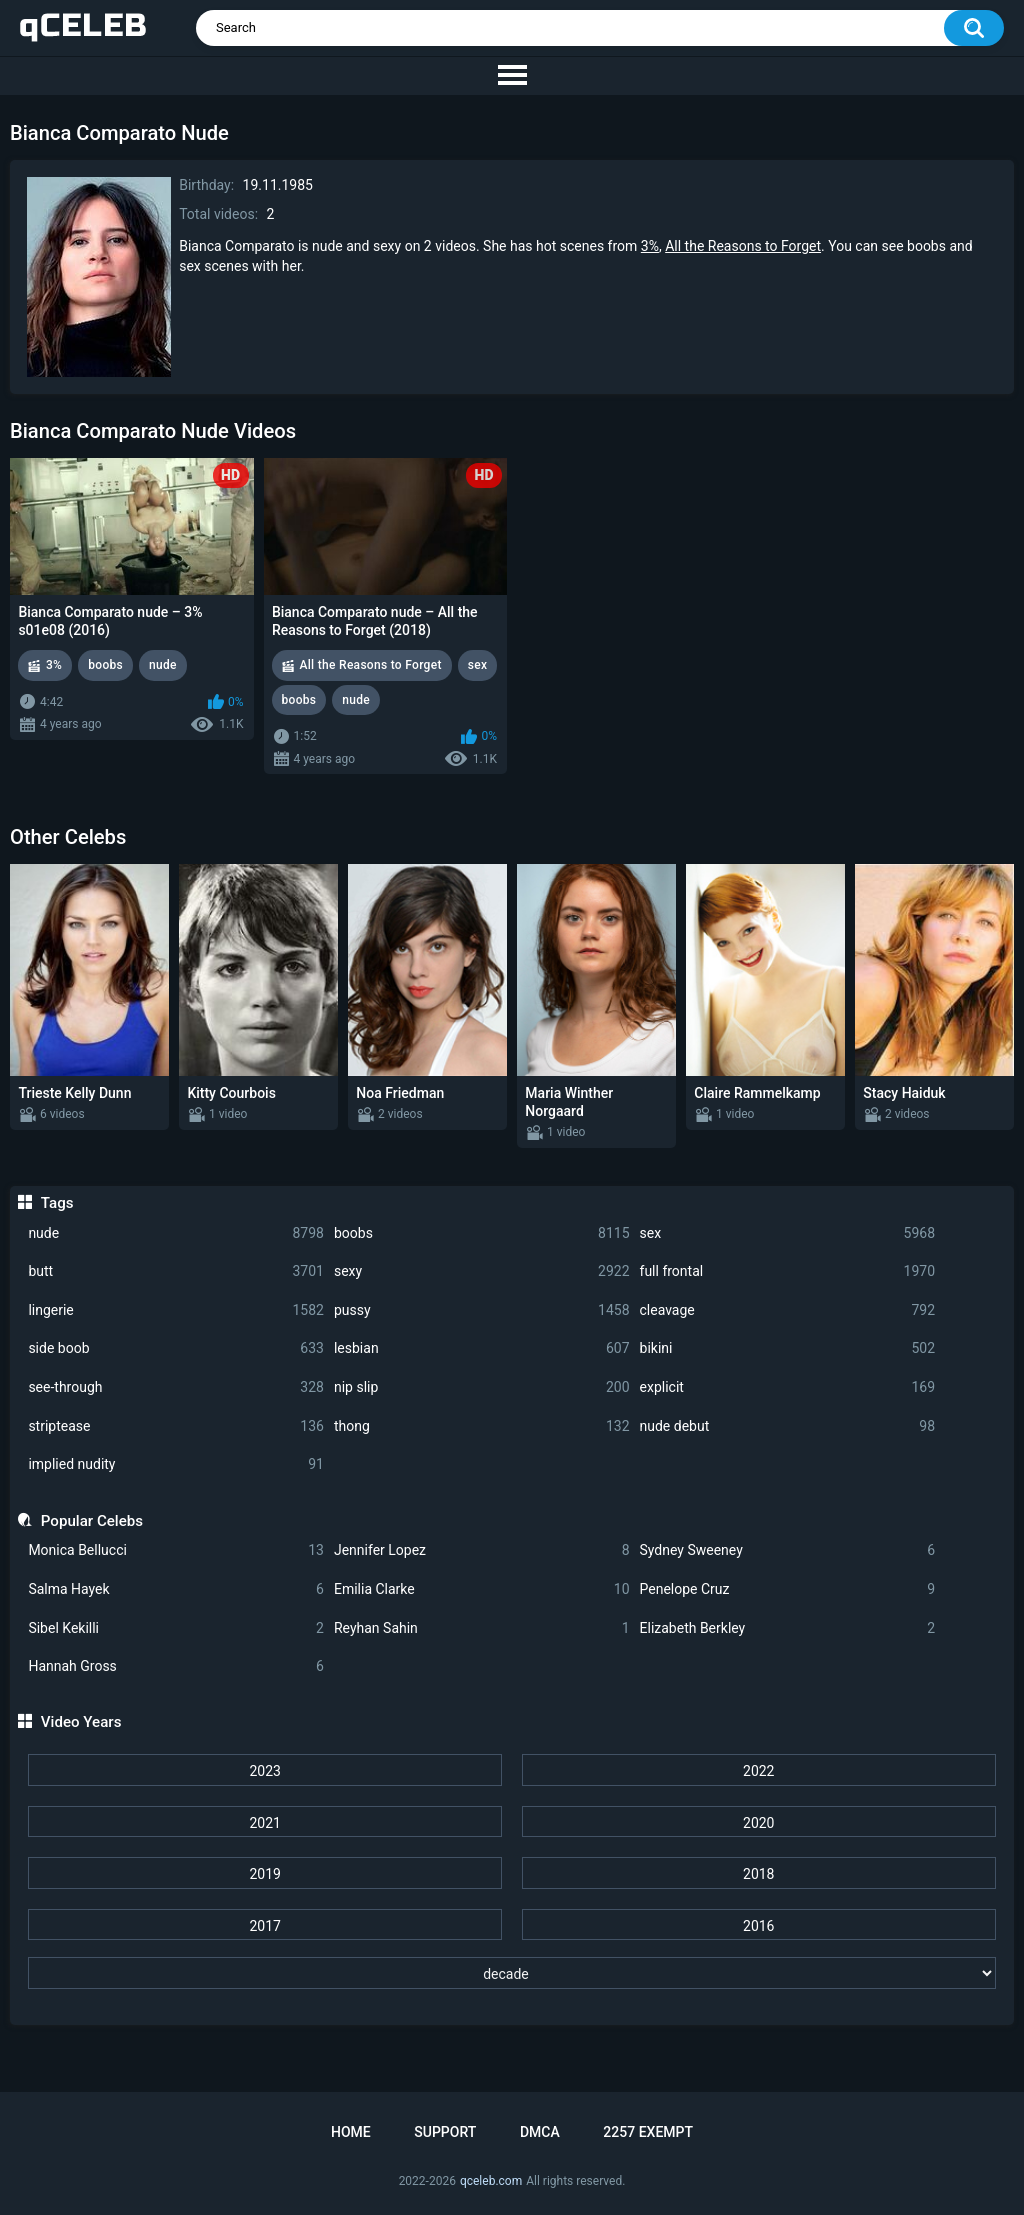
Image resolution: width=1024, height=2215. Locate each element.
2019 (264, 1874)
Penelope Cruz (788, 1589)
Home (351, 2132)
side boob (176, 1348)
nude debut (788, 1426)
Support (445, 2132)
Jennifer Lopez (482, 1550)
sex (788, 1233)
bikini (788, 1348)
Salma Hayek (176, 1589)
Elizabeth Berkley (788, 1628)
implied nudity (176, 1464)
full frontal (788, 1271)
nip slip (482, 1387)
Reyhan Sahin (482, 1628)
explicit (788, 1387)
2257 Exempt (648, 2132)
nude (176, 1233)
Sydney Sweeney (788, 1550)
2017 (264, 1926)
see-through (176, 1387)
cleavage (788, 1310)
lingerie (176, 1310)
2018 (758, 1874)
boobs (482, 1233)
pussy (482, 1310)
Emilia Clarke (482, 1589)
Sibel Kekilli (176, 1628)
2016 (758, 1926)
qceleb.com (491, 2181)
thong (482, 1426)
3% (650, 246)
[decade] (511, 1973)
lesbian (482, 1348)
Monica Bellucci (176, 1550)
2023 (264, 1771)
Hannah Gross (176, 1666)
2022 (758, 1771)
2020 (758, 1823)
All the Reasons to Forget (743, 246)
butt (176, 1271)
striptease (176, 1426)
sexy (482, 1271)
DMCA (540, 2132)
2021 (264, 1823)
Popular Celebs (92, 1521)
